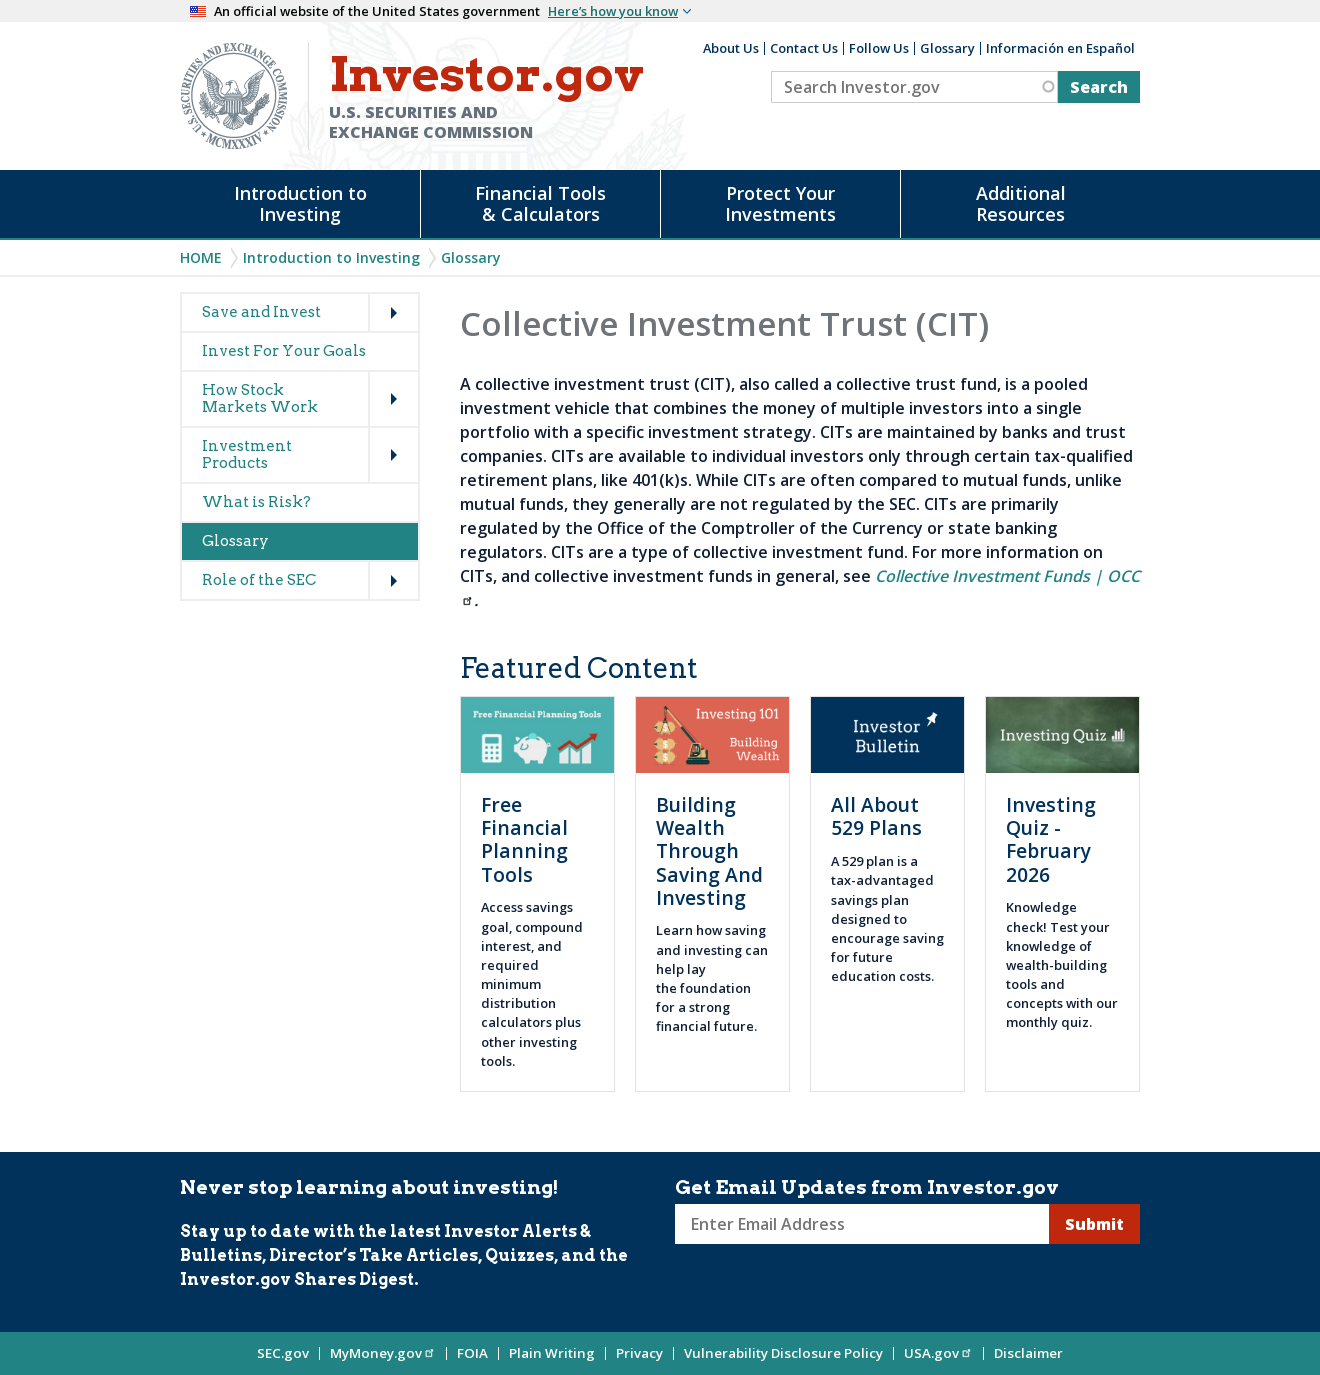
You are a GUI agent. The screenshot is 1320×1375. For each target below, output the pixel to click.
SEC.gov (283, 1353)
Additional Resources (1021, 203)
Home (201, 257)
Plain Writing (552, 1353)
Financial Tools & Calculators (540, 203)
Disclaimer (1028, 1353)
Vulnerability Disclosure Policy (783, 1353)
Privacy (639, 1353)
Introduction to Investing (300, 203)
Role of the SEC (259, 580)
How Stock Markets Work (260, 398)
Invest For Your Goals (284, 351)
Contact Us (804, 48)
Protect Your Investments (780, 203)
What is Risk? (256, 502)
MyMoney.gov (383, 1353)
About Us (731, 48)
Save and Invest (261, 312)
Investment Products (247, 454)
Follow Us (879, 48)
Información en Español (1060, 48)
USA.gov (938, 1353)
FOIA (472, 1353)
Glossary (947, 48)
